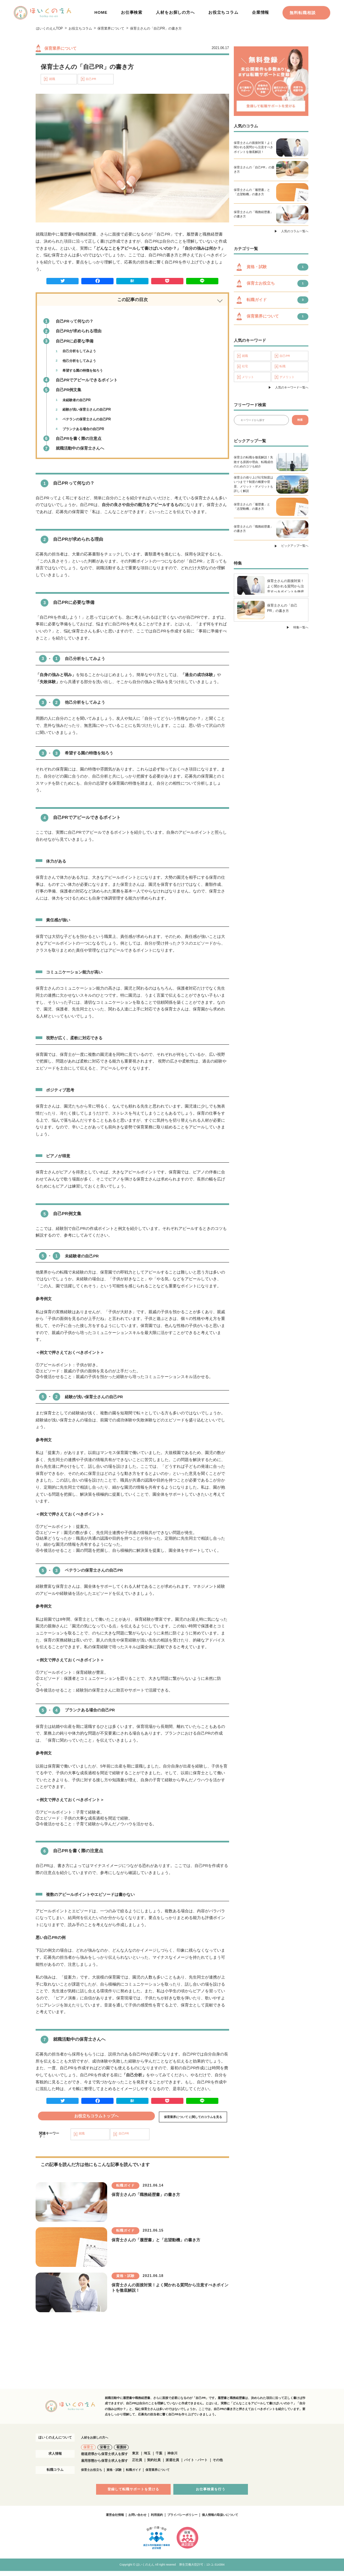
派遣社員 (172, 2464)
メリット (249, 379)
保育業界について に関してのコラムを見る (193, 2119)
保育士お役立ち (92, 2474)
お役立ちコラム (223, 12)
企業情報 (260, 12)
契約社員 (154, 2464)
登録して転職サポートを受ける (135, 2494)
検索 (300, 421)
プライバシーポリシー (183, 2520)
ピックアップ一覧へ (294, 548)
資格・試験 (117, 2474)
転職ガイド (138, 2474)
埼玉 (147, 2458)
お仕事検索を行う (208, 2494)
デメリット (288, 379)
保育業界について (111, 28)
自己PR (91, 79)
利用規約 (155, 2520)
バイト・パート (196, 2464)
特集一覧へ (300, 629)
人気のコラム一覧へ (294, 232)
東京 (135, 2458)
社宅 (245, 368)
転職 (283, 368)
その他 (218, 2464)
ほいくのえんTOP (49, 28)
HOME (101, 12)
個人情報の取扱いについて (224, 2520)
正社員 (137, 2464)
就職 (52, 79)
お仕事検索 (131, 12)
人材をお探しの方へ (175, 12)
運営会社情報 (109, 2520)
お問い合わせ (134, 2520)
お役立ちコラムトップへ (97, 2116)
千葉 (159, 2458)
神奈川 (172, 2458)
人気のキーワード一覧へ (291, 389)
